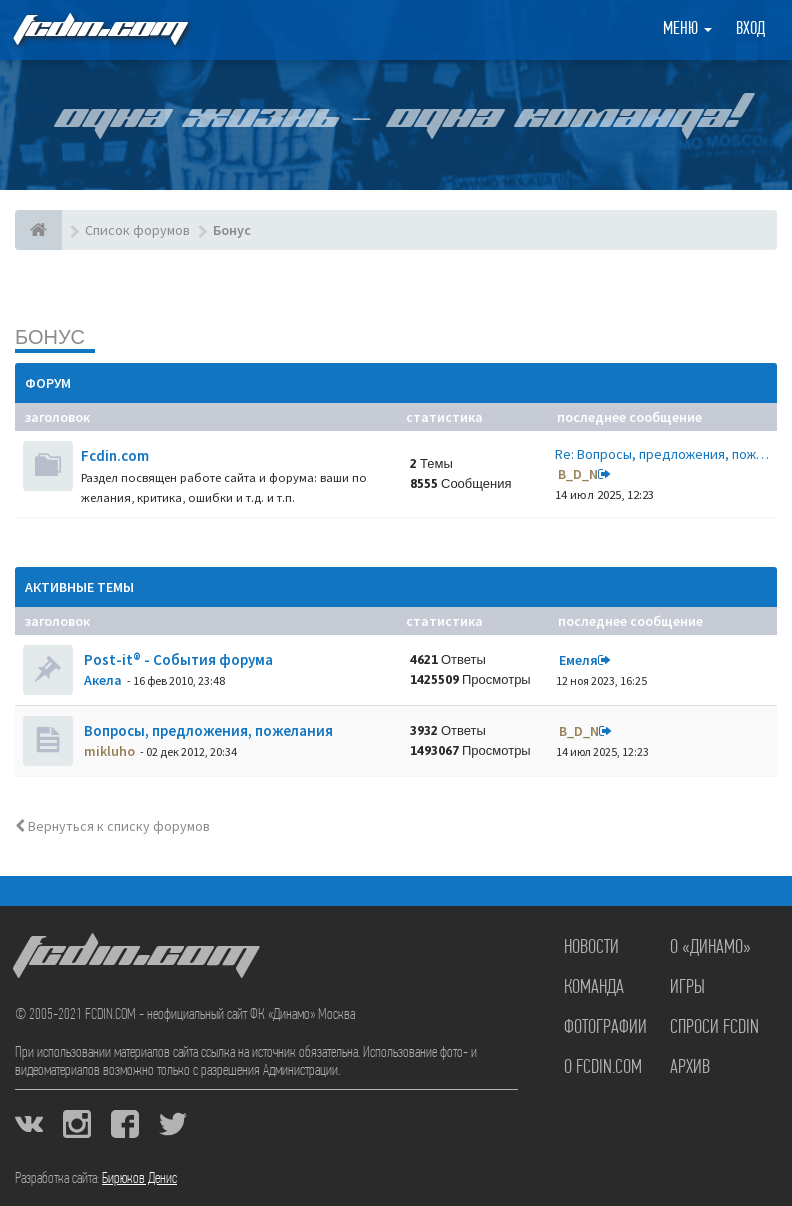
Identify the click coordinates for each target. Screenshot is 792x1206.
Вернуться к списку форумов (112, 826)
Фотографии (605, 1028)
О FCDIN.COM (603, 1068)
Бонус (50, 336)
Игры (687, 988)
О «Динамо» (710, 948)
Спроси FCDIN (714, 1028)
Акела (103, 680)
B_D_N (578, 474)
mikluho (109, 751)
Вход (750, 29)
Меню (687, 29)
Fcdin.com (115, 455)
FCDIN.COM (99, 29)
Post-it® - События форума (177, 659)
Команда (594, 988)
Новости (591, 948)
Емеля (578, 660)
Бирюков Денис (139, 1179)
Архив (690, 1068)
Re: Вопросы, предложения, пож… (662, 454)
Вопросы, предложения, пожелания (207, 730)
